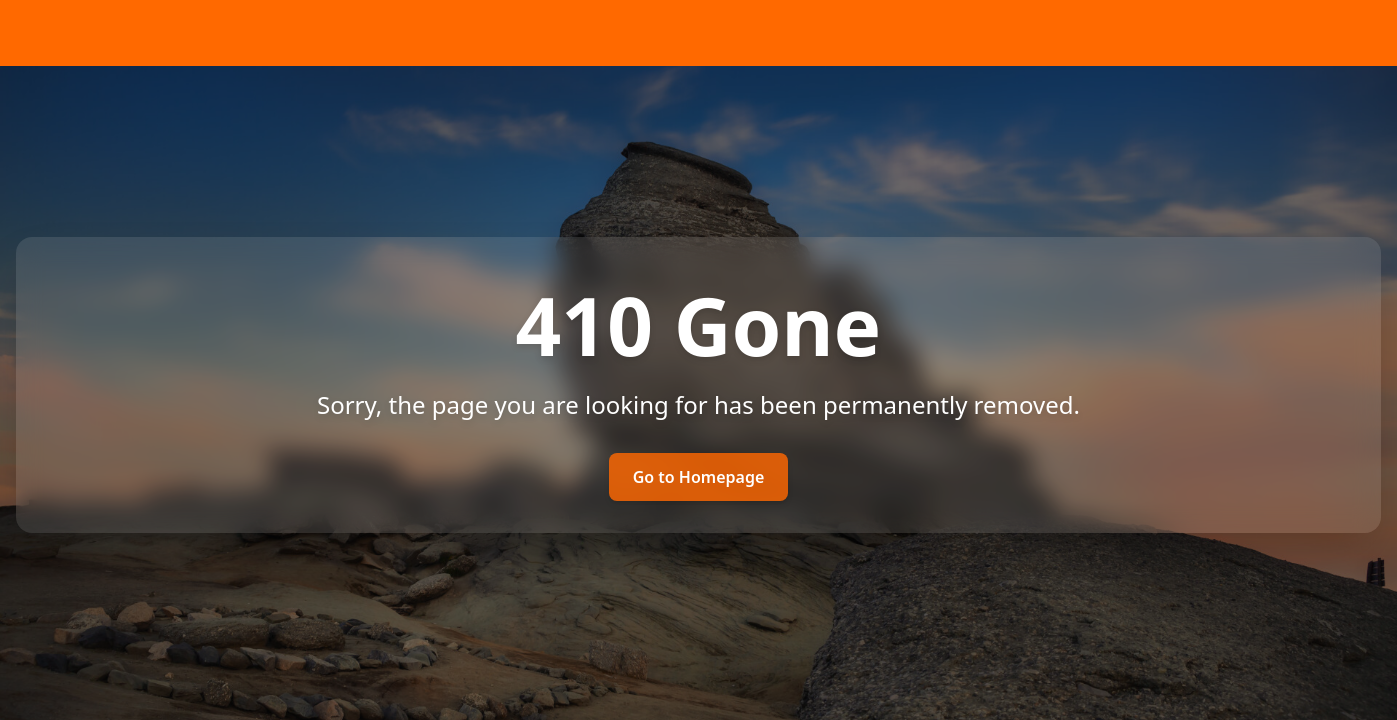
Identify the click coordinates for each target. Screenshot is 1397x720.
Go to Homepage (699, 477)
